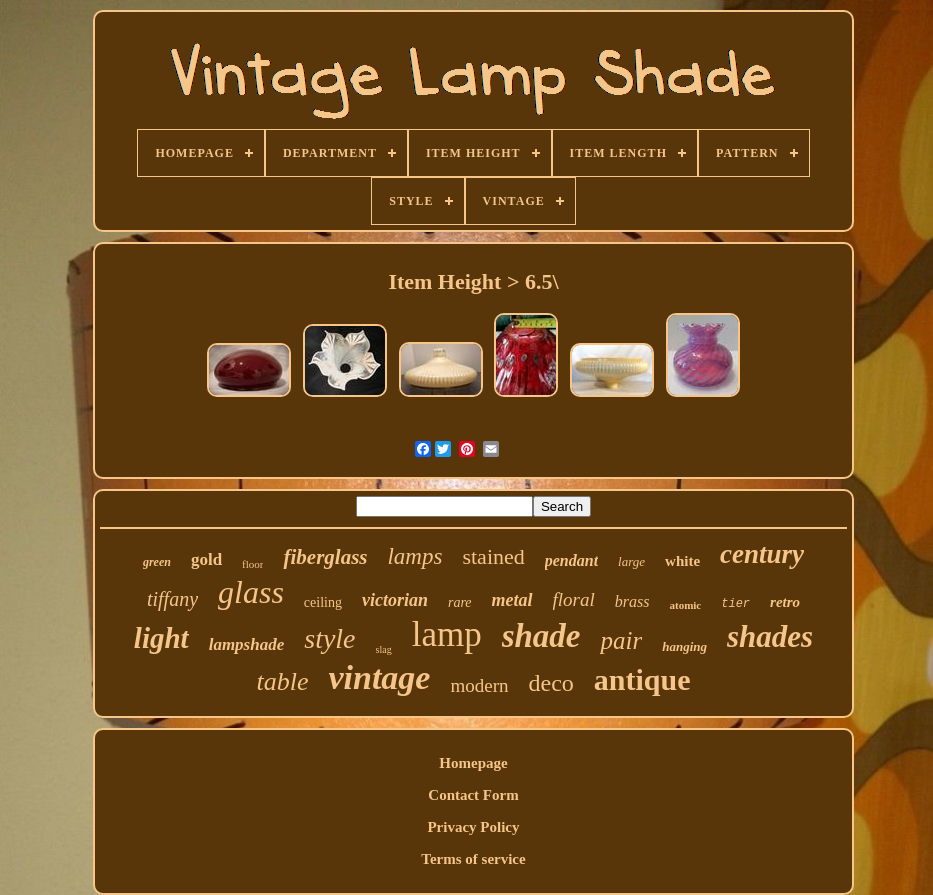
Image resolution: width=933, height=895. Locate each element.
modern (479, 685)
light (161, 638)
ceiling (323, 602)
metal (512, 600)
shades (770, 636)
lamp (447, 634)
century (762, 554)
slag (384, 649)
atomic (685, 605)
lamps (414, 556)
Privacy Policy (473, 827)
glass (251, 592)
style (329, 638)
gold (206, 559)
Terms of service (473, 859)
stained (493, 556)
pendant (571, 560)
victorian (395, 600)
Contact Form (473, 795)
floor (252, 564)
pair (621, 640)
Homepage (473, 763)
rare (460, 602)
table (282, 681)
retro (785, 602)
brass (632, 601)
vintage (379, 677)
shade (541, 636)
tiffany (172, 599)
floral (574, 599)
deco (551, 683)
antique (642, 679)
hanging (684, 646)
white (682, 561)
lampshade (247, 644)
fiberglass (325, 557)
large (631, 561)
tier (735, 604)
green (157, 562)
